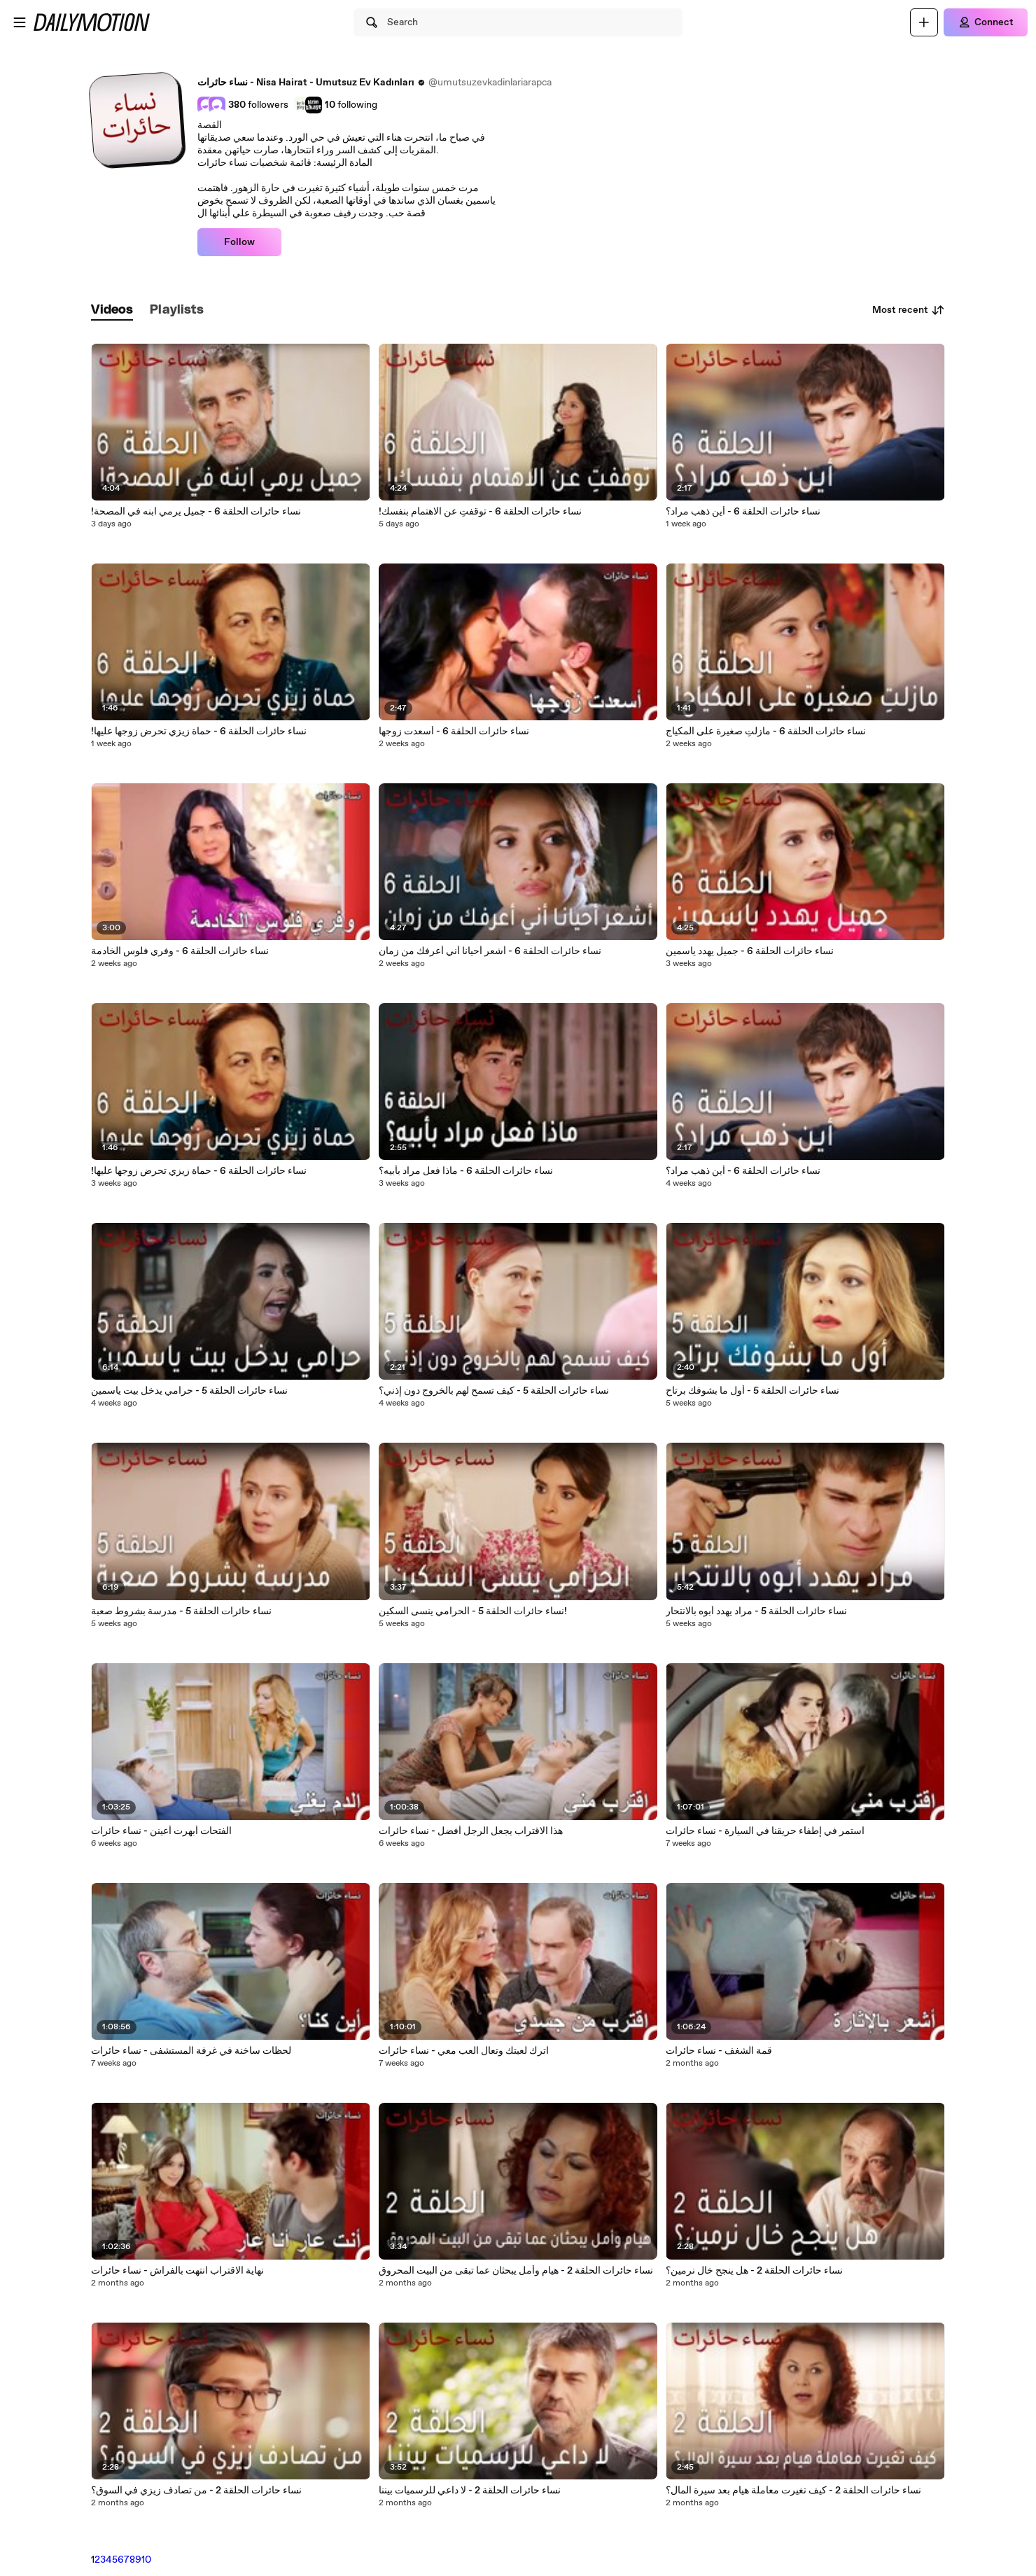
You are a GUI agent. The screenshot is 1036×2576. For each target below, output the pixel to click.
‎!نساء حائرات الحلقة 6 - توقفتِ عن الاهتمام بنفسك (480, 511)
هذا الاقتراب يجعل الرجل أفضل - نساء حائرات (471, 1831)
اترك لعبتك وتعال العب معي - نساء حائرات (464, 2051)
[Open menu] (19, 22)
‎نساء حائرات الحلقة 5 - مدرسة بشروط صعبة (181, 1611)
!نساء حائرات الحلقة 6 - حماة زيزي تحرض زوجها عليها (199, 731)
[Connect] (986, 22)
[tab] (112, 310)
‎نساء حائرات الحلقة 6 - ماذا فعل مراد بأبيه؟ (466, 1171)
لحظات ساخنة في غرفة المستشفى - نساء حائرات (191, 2051)
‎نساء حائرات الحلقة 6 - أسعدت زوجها (454, 731)
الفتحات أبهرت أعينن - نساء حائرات (161, 1831)
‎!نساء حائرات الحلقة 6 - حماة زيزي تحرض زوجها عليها (199, 1171)
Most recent (908, 310)
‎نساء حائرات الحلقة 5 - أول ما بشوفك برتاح (752, 1390)
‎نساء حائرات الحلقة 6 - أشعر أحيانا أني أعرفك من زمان (490, 951)
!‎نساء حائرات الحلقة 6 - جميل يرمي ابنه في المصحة (196, 511)
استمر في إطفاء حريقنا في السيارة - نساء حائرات (765, 1831)
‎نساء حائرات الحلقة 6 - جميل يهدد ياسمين (750, 951)
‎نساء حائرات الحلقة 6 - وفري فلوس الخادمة (180, 951)
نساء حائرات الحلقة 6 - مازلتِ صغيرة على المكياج (766, 731)
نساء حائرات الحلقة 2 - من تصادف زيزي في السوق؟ (196, 2490)
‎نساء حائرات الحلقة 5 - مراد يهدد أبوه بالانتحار (756, 1611)
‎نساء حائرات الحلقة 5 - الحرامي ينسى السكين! (473, 1611)
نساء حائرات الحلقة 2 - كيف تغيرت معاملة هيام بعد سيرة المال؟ (793, 2490)
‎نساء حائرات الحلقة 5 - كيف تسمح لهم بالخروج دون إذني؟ (494, 1390)
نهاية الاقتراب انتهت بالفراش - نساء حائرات (177, 2270)
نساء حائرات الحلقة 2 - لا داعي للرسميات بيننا (470, 2490)
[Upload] (924, 22)
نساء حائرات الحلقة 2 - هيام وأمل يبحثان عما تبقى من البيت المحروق (516, 2270)
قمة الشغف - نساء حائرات (719, 2051)
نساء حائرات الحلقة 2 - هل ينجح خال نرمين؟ (754, 2270)
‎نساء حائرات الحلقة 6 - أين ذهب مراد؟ (743, 511)
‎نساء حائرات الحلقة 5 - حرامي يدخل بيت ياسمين (189, 1390)
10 (146, 2560)
